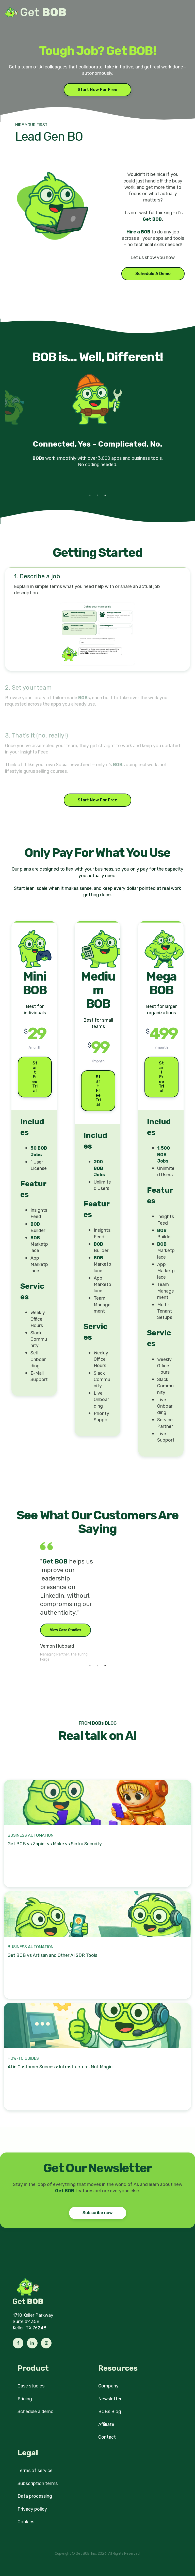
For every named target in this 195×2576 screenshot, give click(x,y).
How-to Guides (23, 2058)
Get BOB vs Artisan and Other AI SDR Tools (52, 1955)
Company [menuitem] (108, 2386)
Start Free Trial (35, 1077)
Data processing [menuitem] (35, 2496)
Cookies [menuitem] (26, 2522)
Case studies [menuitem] (31, 2386)
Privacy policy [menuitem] (32, 2509)
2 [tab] (97, 495)
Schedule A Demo (153, 273)
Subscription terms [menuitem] (38, 2483)
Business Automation (31, 1835)
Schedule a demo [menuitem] (36, 2411)
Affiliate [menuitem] (106, 2424)
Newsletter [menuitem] (110, 2399)
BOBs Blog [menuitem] (109, 2411)
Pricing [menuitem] (25, 2399)
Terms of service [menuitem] (35, 2470)
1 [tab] (89, 495)
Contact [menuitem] (107, 2437)
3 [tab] (105, 495)
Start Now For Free (97, 89)
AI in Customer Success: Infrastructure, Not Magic (60, 2067)
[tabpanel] (97, 426)
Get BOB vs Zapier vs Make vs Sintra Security (55, 1844)
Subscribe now (98, 2212)
